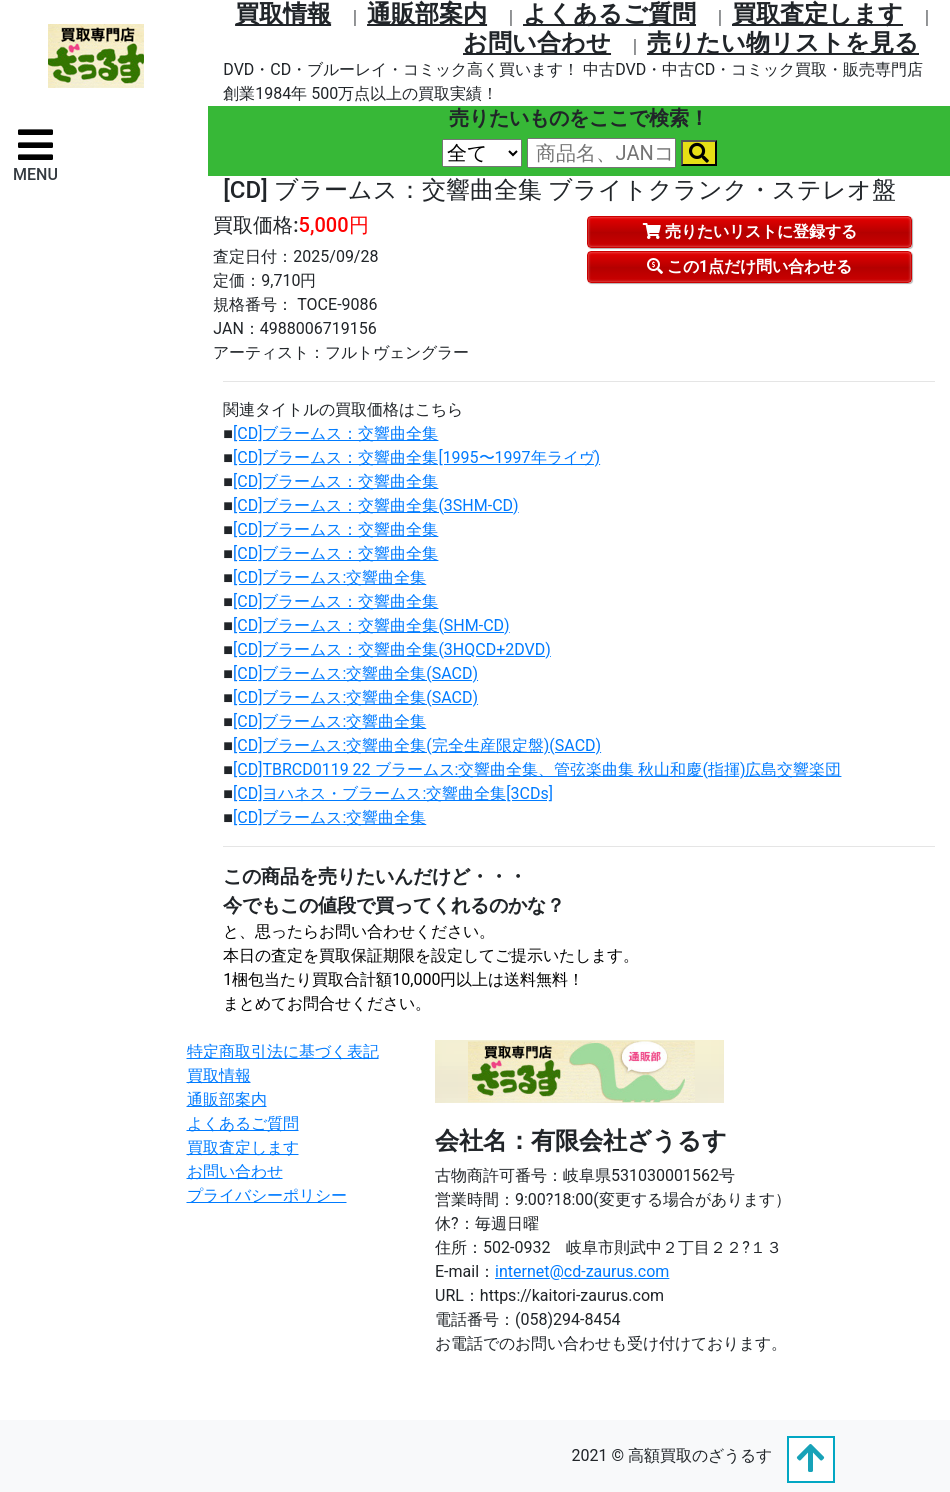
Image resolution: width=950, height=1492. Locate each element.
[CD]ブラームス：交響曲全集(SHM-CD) (371, 625)
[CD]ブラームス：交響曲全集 (335, 433)
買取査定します (817, 14)
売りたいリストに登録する (750, 231)
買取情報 (283, 14)
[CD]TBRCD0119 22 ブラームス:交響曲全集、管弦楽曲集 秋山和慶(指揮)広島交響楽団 (537, 769)
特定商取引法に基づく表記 (283, 1051)
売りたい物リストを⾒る (783, 43)
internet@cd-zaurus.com (582, 1271)
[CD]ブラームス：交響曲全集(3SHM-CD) (376, 505)
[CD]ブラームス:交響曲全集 (329, 577)
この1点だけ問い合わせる (749, 266)
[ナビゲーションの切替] (35, 154)
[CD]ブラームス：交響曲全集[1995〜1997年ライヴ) (416, 457)
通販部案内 (427, 14)
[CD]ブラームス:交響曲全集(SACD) (355, 673)
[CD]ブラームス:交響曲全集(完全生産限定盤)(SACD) (417, 745)
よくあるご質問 (609, 14)
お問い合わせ (537, 43)
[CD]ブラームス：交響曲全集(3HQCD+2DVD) (392, 649)
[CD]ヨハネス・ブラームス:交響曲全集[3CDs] (393, 793)
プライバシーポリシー (267, 1195)
